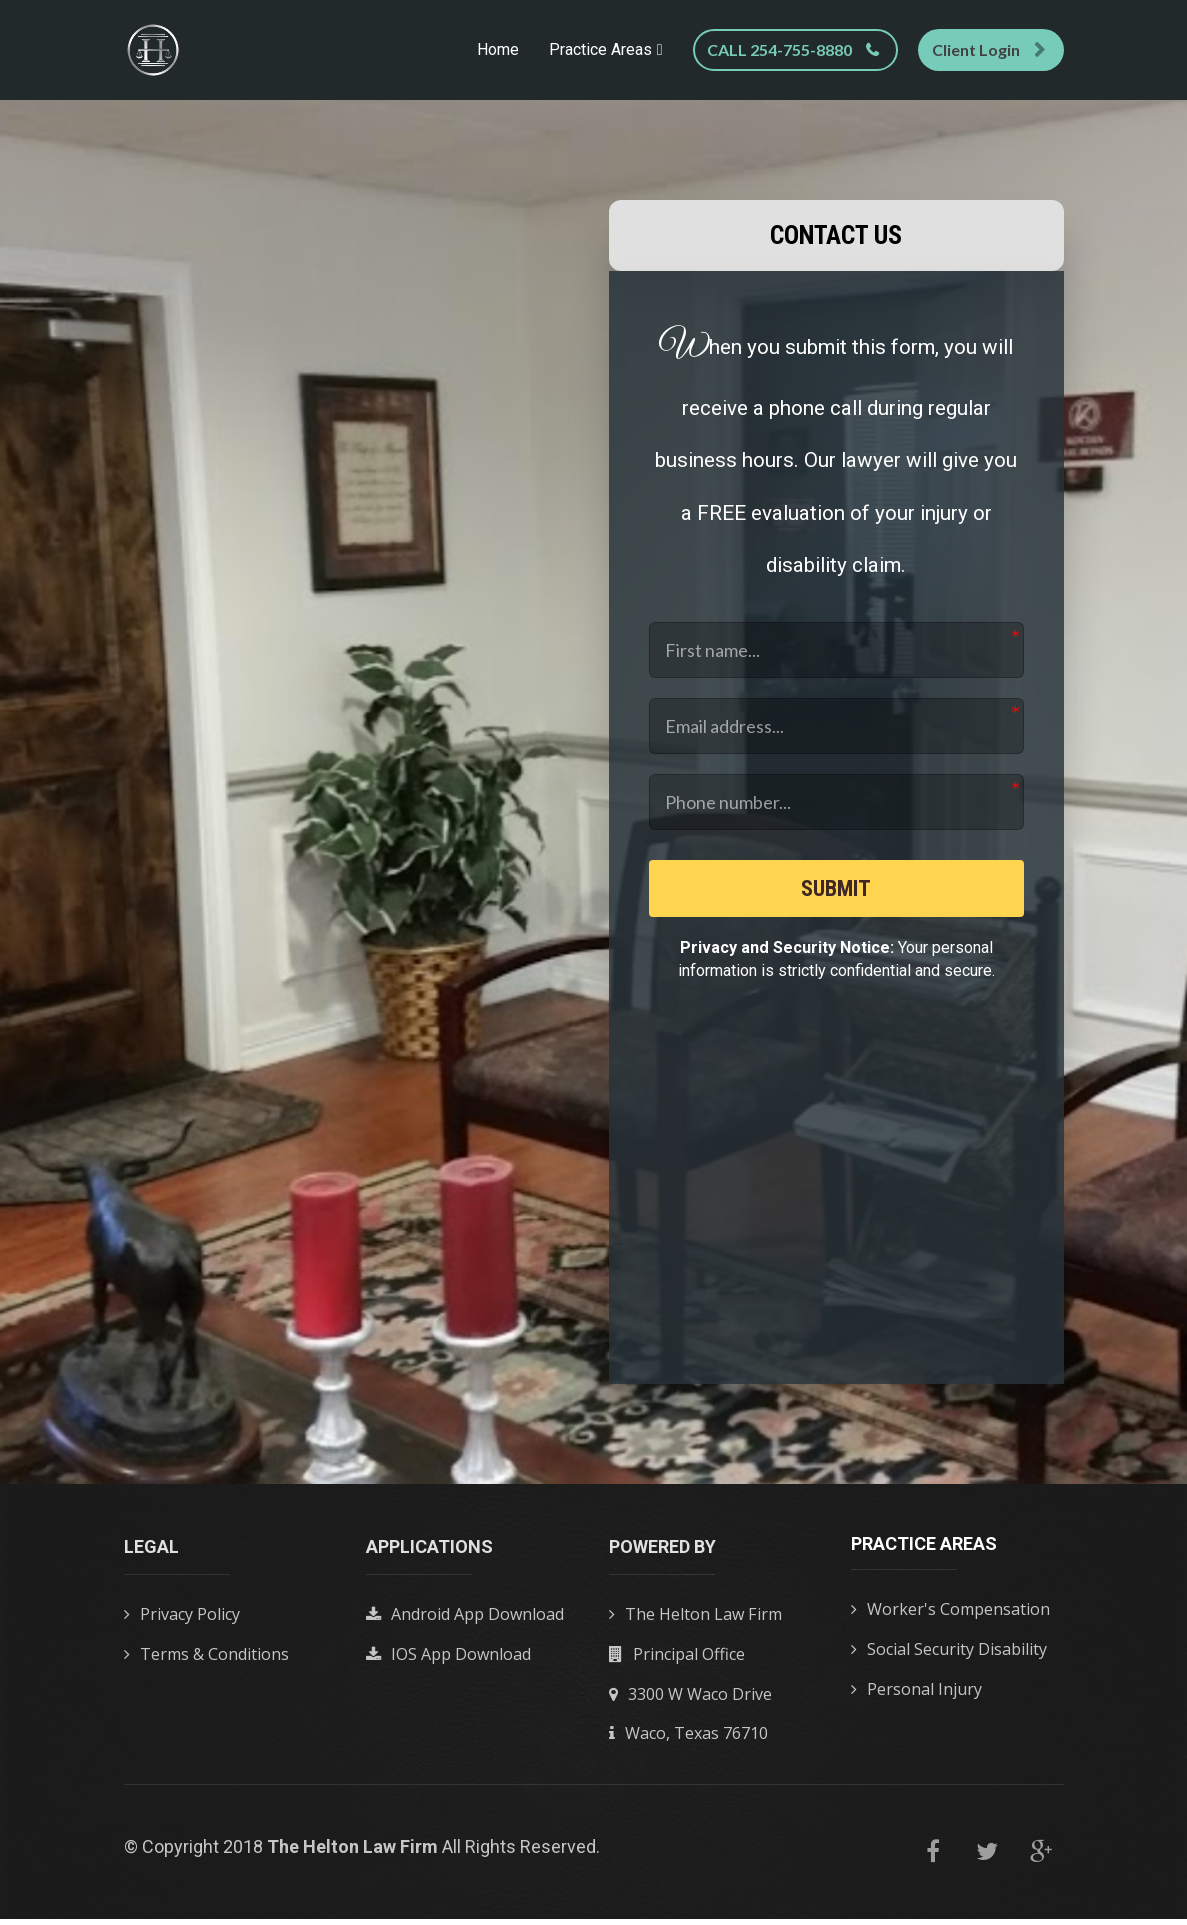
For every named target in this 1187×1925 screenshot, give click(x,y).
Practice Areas (600, 49)
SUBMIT (836, 891)
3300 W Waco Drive (690, 1701)
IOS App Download (448, 1661)
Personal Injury (916, 1696)
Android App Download (465, 1622)
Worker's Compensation (950, 1617)
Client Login (988, 49)
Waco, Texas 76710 (688, 1740)
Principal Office (677, 1661)
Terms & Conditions (206, 1661)
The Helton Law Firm (695, 1622)
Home (498, 49)
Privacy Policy (182, 1622)
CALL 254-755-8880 (793, 49)
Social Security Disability (949, 1656)
